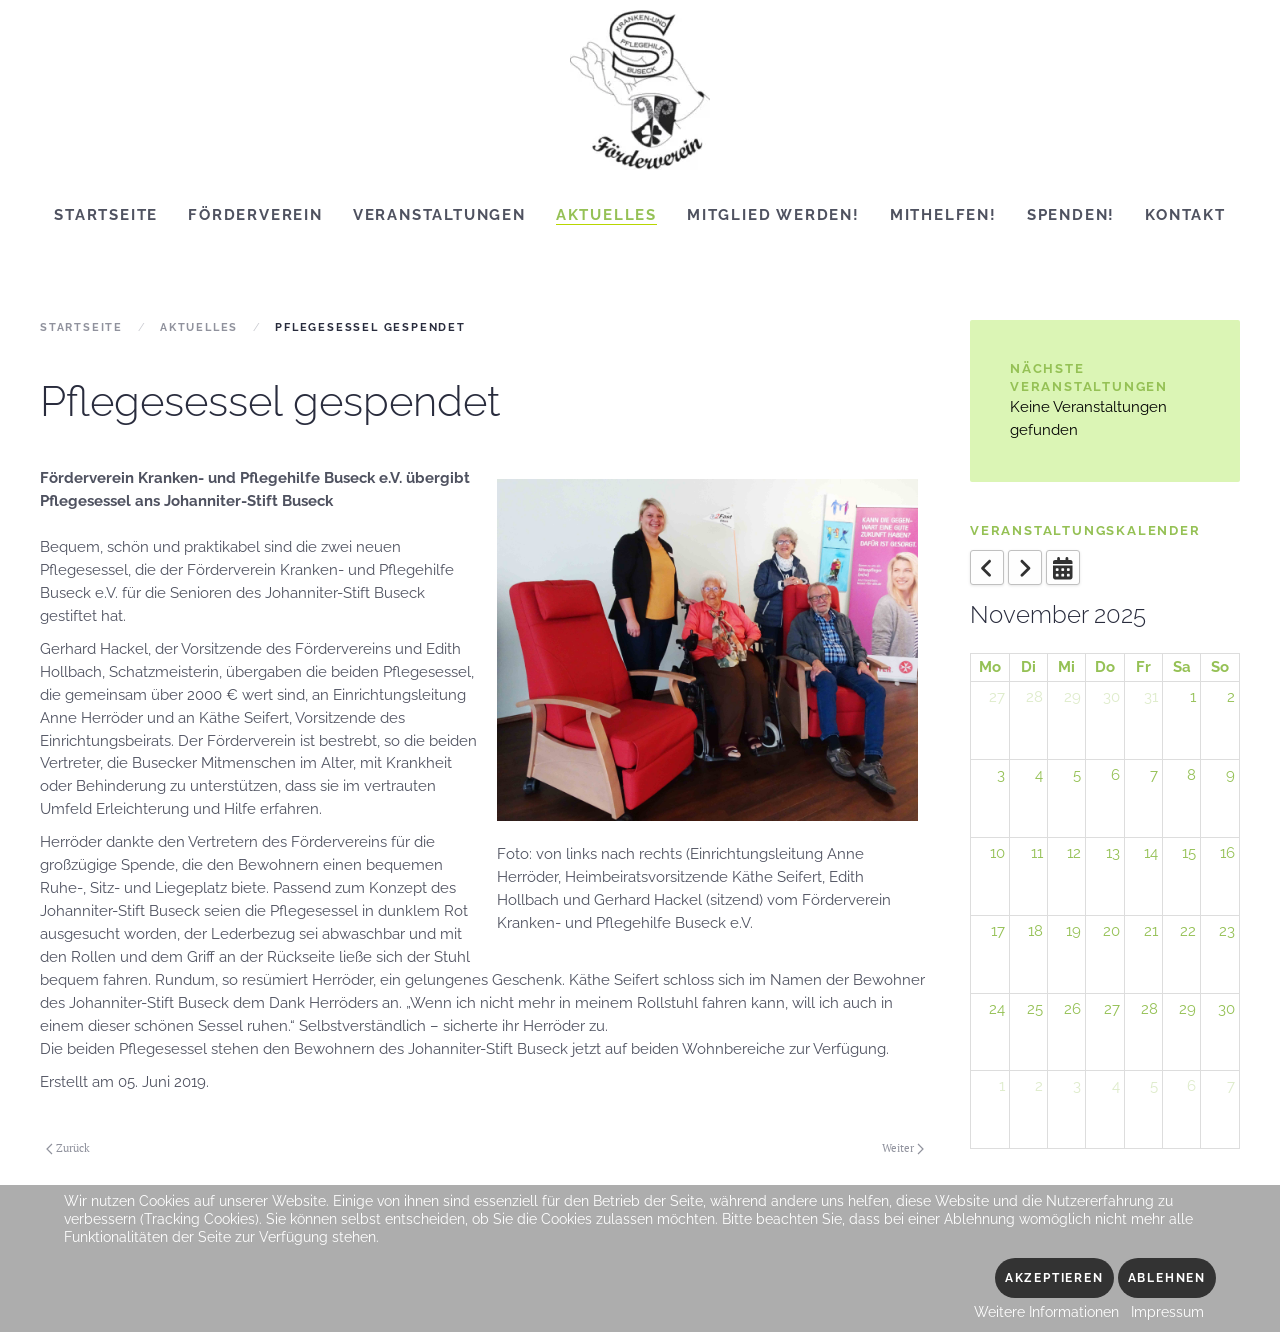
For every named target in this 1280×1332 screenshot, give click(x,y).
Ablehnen (1167, 1278)
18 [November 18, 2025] (1035, 931)
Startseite (106, 215)
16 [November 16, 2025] (1227, 853)
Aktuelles (606, 215)
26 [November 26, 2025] (1072, 1009)
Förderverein (255, 215)
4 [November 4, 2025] (1039, 775)
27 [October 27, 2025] (997, 697)
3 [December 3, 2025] (1077, 1086)
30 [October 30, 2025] (1111, 697)
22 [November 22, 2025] (1188, 931)
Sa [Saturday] (1182, 667)
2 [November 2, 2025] (1231, 697)
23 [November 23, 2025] (1227, 931)
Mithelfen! (943, 215)
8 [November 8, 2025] (1191, 775)
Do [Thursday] (1105, 667)
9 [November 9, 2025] (1230, 775)
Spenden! (1071, 215)
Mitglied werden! (773, 215)
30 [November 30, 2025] (1226, 1009)
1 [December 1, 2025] (1002, 1086)
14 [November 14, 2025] (1151, 853)
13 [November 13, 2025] (1113, 853)
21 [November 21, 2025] (1151, 931)
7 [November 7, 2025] (1154, 775)
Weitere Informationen (1046, 1312)
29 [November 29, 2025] (1187, 1009)
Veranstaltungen (439, 215)
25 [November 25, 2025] (1035, 1009)
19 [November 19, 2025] (1073, 931)
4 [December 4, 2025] (1116, 1086)
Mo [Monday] (990, 667)
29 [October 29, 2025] (1072, 697)
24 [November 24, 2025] (997, 1009)
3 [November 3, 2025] (1001, 775)
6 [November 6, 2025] (1115, 775)
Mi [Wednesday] (1066, 667)
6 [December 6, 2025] (1191, 1086)
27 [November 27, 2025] (1112, 1009)
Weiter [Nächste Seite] (903, 1148)
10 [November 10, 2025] (997, 853)
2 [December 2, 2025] (1039, 1086)
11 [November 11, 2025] (1037, 853)
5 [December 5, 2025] (1154, 1086)
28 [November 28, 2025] (1149, 1009)
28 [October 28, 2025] (1034, 697)
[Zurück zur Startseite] (640, 90)
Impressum (1167, 1312)
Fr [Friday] (1143, 667)
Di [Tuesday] (1028, 667)
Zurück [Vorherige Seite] (68, 1148)
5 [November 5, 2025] (1077, 775)
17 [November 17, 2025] (998, 931)
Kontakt (1185, 215)
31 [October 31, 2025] (1151, 697)
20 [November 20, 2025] (1111, 931)
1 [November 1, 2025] (1193, 697)
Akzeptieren (1054, 1278)
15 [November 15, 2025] (1189, 853)
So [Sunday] (1220, 667)
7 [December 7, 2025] (1231, 1086)
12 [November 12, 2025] (1074, 853)
